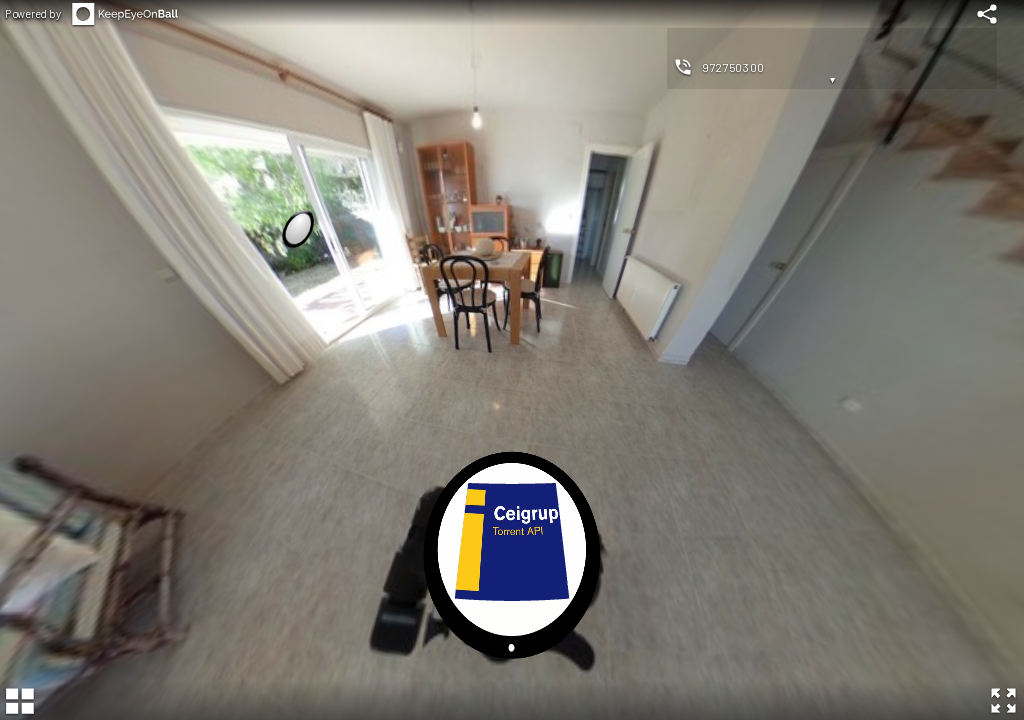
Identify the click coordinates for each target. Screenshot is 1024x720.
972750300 (733, 67)
